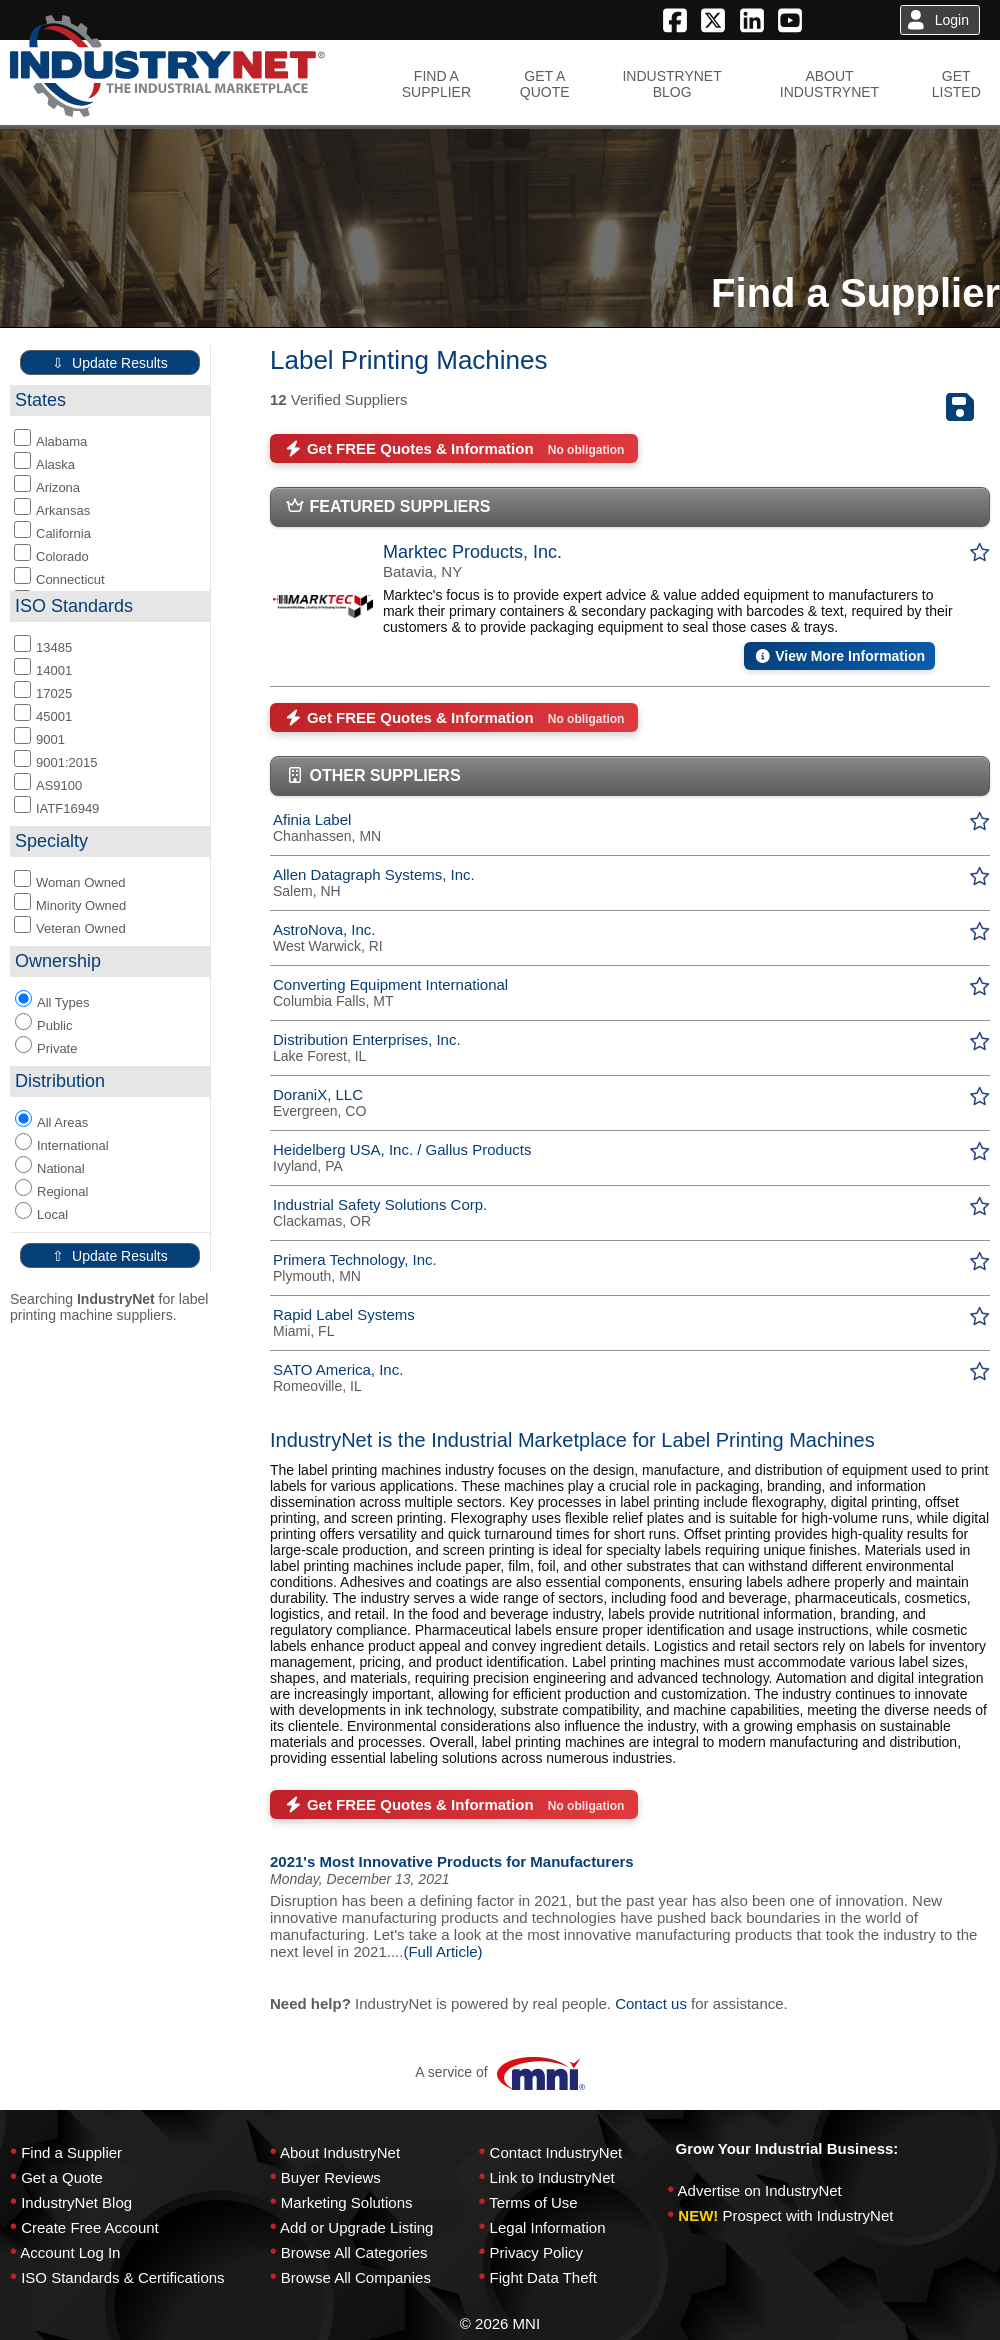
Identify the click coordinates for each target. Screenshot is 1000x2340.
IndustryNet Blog (76, 2202)
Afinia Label (312, 819)
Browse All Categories (354, 2252)
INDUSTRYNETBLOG (671, 84)
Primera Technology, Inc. (355, 1259)
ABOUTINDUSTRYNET (829, 84)
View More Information (839, 656)
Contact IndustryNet (556, 2152)
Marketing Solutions (347, 2202)
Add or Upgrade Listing (356, 2227)
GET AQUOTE (545, 84)
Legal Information (548, 2227)
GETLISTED (956, 84)
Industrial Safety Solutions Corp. (380, 1204)
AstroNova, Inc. (324, 929)
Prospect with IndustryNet (808, 2215)
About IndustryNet (340, 2152)
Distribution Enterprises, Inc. (367, 1039)
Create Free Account (90, 2227)
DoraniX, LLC (318, 1094)
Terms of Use (533, 2202)
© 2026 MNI (500, 2323)
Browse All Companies (356, 2277)
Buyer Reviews (331, 2177)
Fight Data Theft (543, 2277)
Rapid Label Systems (344, 1314)
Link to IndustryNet (552, 2177)
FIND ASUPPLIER (436, 84)
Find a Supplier (71, 2152)
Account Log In (70, 2252)
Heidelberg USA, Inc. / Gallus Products (402, 1149)
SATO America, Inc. (338, 1369)
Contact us (651, 2003)
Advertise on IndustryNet (760, 2190)
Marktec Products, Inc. (472, 552)
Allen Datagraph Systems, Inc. (374, 874)
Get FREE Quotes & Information (454, 448)
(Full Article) (442, 1951)
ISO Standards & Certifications (122, 2277)
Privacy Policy (536, 2252)
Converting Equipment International (390, 984)
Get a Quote (62, 2177)
